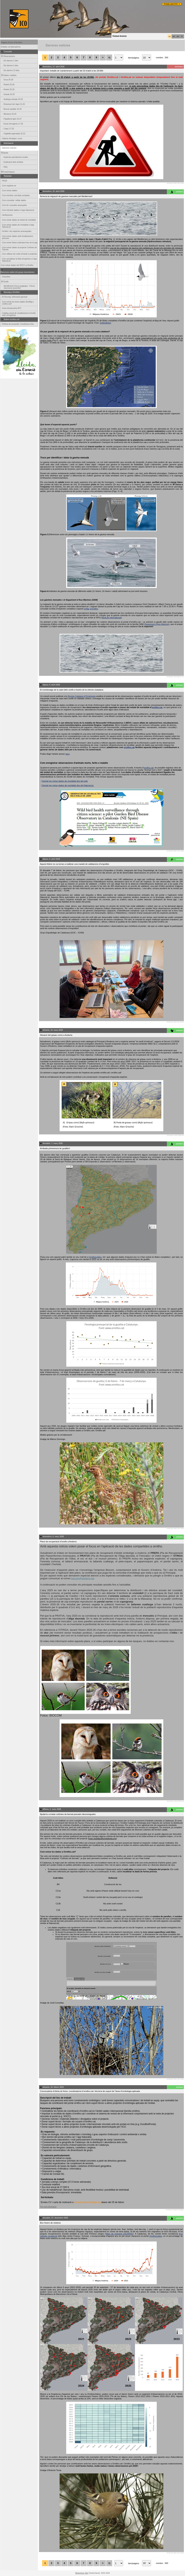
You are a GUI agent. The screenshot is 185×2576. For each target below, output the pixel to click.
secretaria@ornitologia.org (87, 2202)
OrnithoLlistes (95, 1257)
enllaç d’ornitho (91, 609)
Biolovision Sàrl (81, 2573)
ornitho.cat (149, 768)
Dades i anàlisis (9, 75)
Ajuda (4, 153)
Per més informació (48, 2207)
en (178, 36)
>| (109, 57)
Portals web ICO (171, 4)
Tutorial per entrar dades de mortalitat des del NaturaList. (67, 785)
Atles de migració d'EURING (119, 2234)
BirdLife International (111, 617)
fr (182, 36)
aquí (67, 754)
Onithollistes (105, 323)
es (174, 36)
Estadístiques (8, 172)
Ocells (4, 282)
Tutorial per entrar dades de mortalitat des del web (64, 781)
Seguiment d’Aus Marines (157, 624)
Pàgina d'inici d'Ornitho (11, 42)
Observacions (8, 56)
